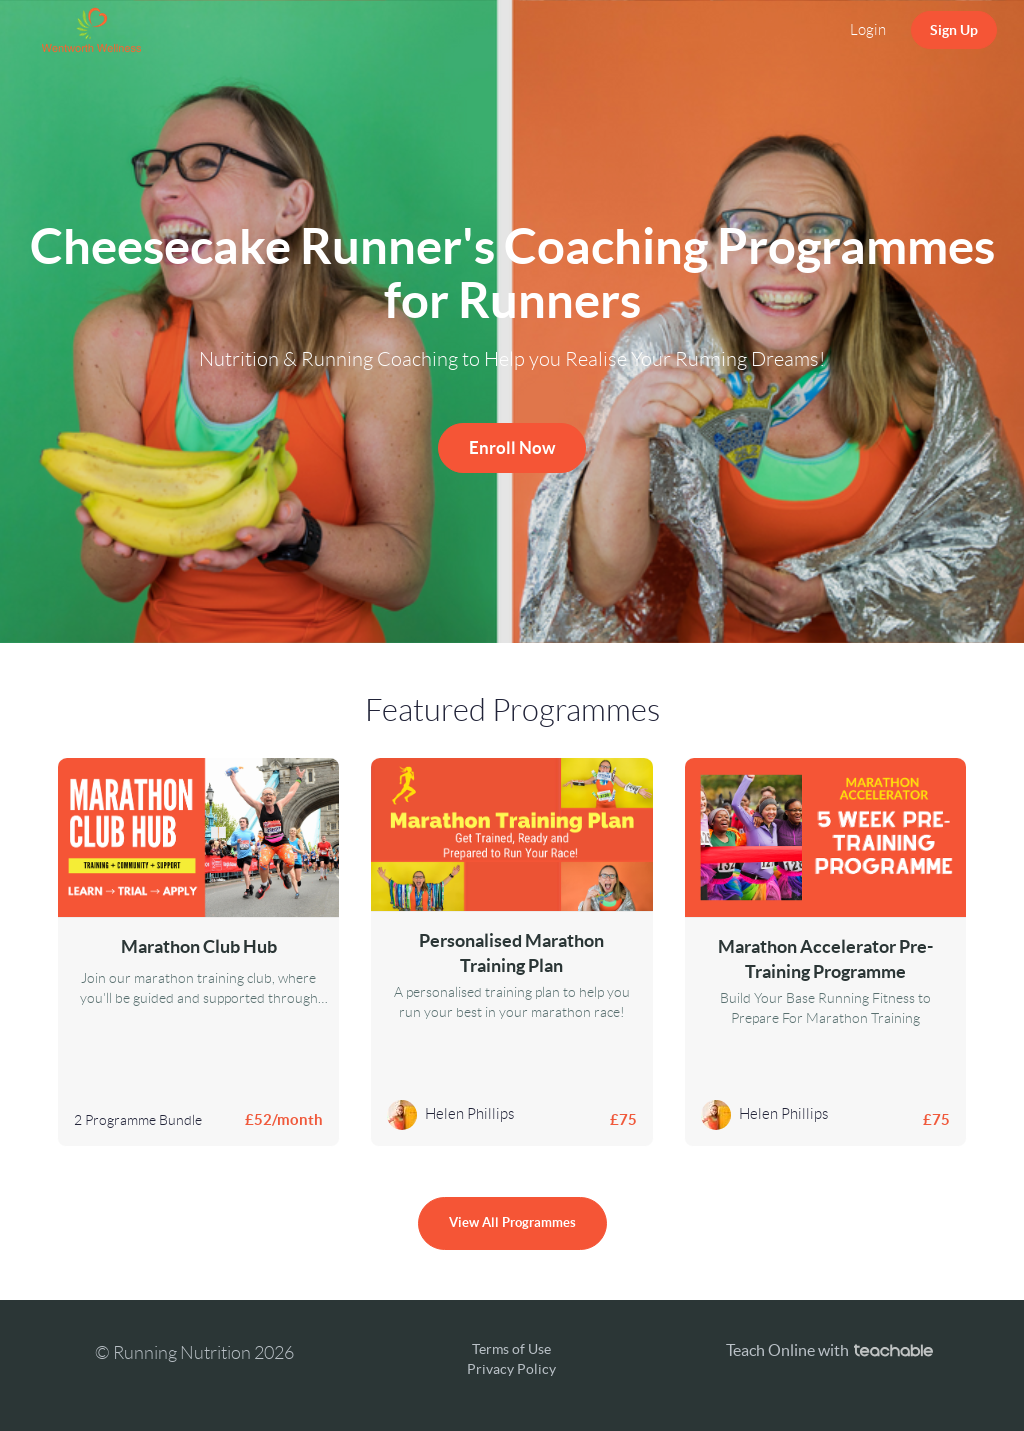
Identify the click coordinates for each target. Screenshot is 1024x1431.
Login (868, 30)
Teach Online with (829, 1350)
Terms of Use (511, 1349)
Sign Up (954, 30)
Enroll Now (512, 447)
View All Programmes (512, 1222)
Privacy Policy (511, 1369)
